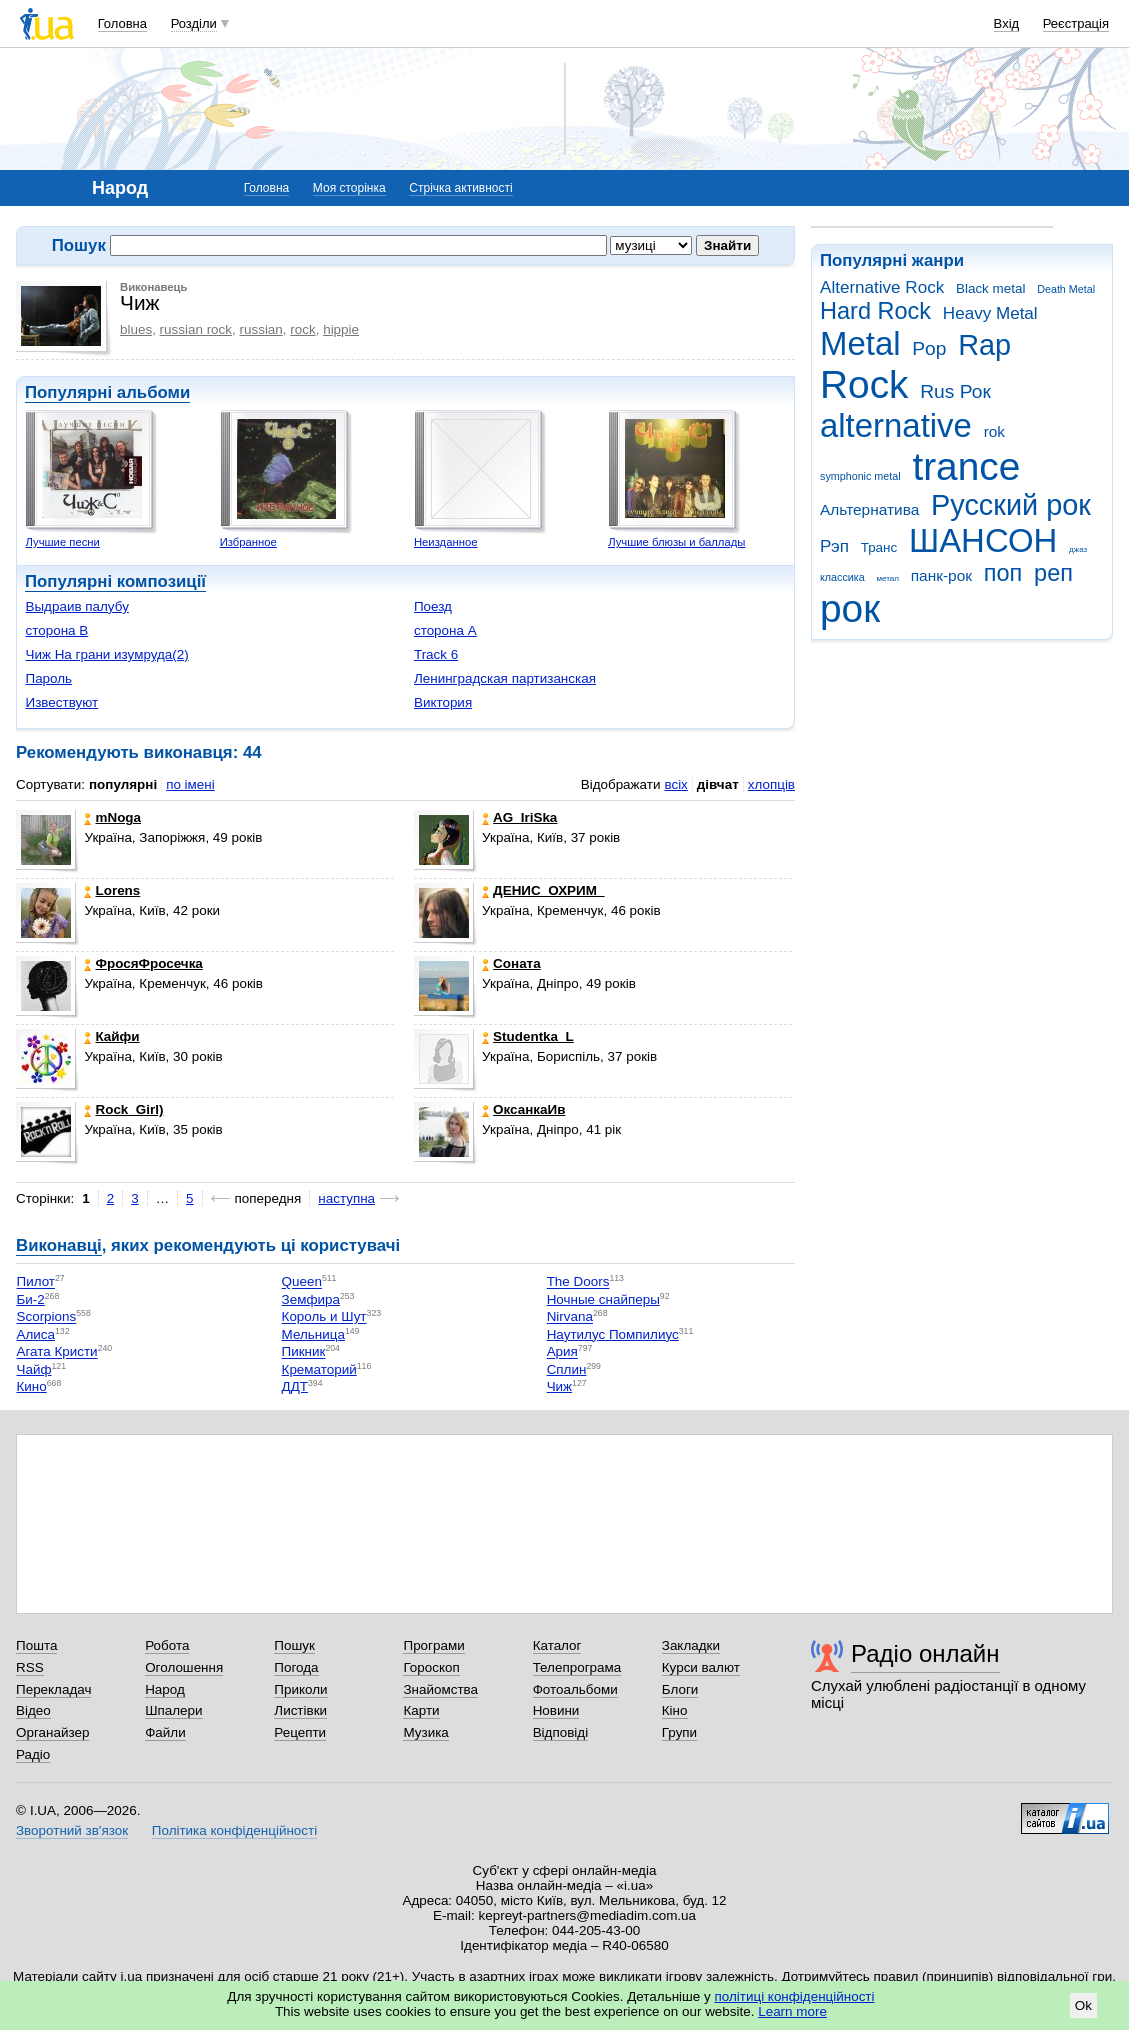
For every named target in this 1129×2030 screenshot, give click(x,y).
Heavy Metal (990, 313)
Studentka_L (528, 1036)
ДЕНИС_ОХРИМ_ (543, 890)
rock (302, 329)
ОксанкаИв (523, 1109)
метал (887, 578)
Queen (302, 1282)
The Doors (578, 1282)
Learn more (792, 2011)
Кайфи (111, 1036)
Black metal (990, 288)
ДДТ (295, 1386)
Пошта (36, 1645)
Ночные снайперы (603, 1299)
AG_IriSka (519, 817)
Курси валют (701, 1667)
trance (966, 466)
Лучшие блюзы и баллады (676, 542)
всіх (675, 784)
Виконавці (59, 1245)
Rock (864, 384)
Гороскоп (431, 1667)
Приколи (300, 1689)
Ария (562, 1352)
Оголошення (184, 1667)
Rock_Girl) (123, 1109)
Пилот (35, 1282)
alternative (896, 425)
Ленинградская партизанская (505, 678)
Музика (425, 1732)
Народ (165, 1689)
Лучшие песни (62, 542)
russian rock (196, 329)
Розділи (194, 23)
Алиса (35, 1334)
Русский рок (1011, 505)
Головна (122, 23)
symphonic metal (860, 476)
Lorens (112, 890)
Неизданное (446, 542)
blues (136, 329)
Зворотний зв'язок (72, 1830)
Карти (421, 1710)
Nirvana (570, 1317)
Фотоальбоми (575, 1689)
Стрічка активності (460, 188)
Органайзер (52, 1732)
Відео (33, 1710)
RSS (30, 1667)
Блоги (680, 1689)
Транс (879, 547)
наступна (346, 1198)
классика (842, 577)
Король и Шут (324, 1317)
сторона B (56, 630)
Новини (556, 1710)
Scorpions (46, 1317)
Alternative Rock (882, 287)
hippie (341, 329)
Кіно (675, 1710)
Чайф (33, 1369)
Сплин (567, 1369)
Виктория (443, 702)
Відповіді (561, 1732)
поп (1003, 573)
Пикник (304, 1352)
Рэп (834, 546)
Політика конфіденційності (234, 1830)
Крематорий (319, 1369)
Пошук (294, 1645)
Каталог (557, 1645)
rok (994, 431)
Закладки (691, 1645)
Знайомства (440, 1689)
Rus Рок (955, 391)
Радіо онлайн (925, 1653)
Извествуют (61, 702)
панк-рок (941, 575)
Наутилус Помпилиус (613, 1334)
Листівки (300, 1710)
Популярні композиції (115, 581)
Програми (433, 1645)
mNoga (112, 817)
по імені (190, 784)
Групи (679, 1732)
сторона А (445, 630)
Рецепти (300, 1732)
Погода (296, 1667)
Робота (167, 1645)
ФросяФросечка (143, 963)
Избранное (248, 542)
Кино (31, 1386)
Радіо (33, 1754)
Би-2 (30, 1299)
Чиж (559, 1386)
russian (261, 329)
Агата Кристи (56, 1352)
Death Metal (1066, 289)
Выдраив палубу (76, 606)
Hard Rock (875, 311)
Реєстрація (1076, 23)
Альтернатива (869, 509)
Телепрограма (577, 1667)
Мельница (313, 1334)
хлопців (771, 784)
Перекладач (53, 1689)
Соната (511, 963)
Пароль (48, 678)
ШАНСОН (983, 540)
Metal (860, 343)
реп (1053, 573)
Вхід (1007, 23)
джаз (1078, 549)
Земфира (311, 1299)
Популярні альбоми (107, 392)
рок (850, 608)
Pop (929, 348)
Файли (165, 1732)
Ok (1083, 2005)
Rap (984, 345)
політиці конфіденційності (795, 1996)
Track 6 (436, 654)
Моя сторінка (349, 188)
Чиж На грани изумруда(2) (106, 654)
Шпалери (173, 1710)
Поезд (433, 606)
